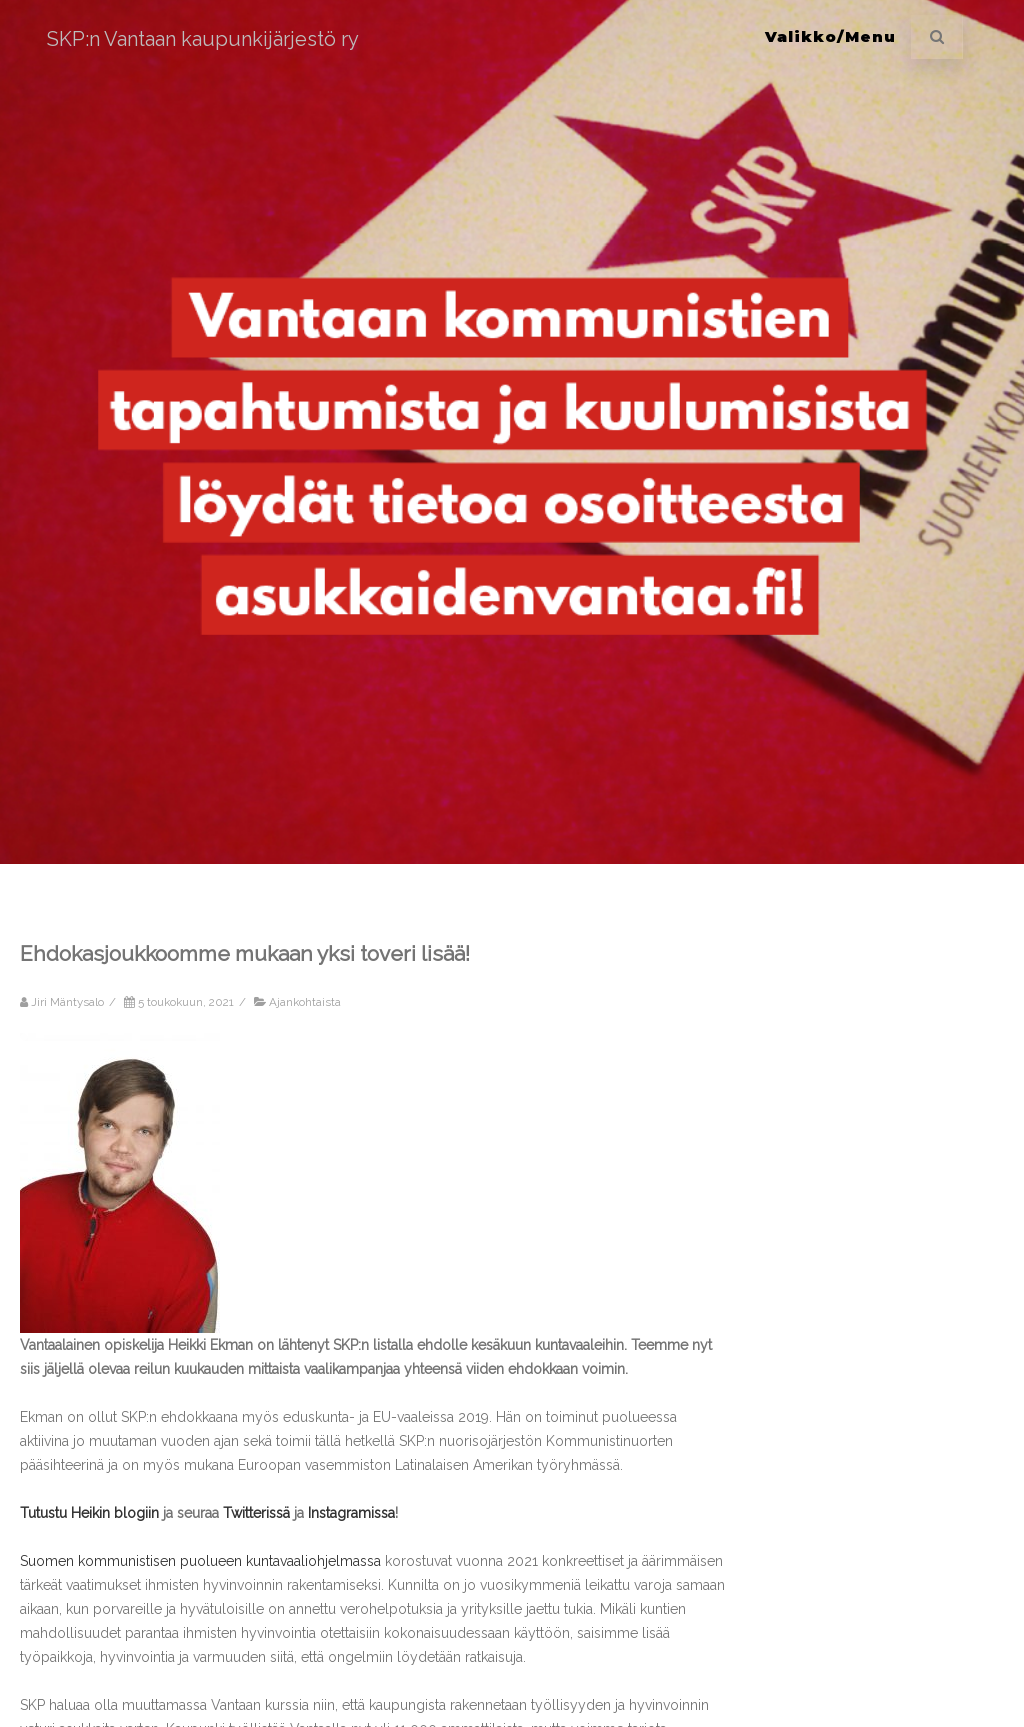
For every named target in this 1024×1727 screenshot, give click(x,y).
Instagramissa (351, 1513)
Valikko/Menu (830, 36)
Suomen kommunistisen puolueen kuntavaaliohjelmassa (200, 1561)
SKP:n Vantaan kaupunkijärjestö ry (203, 39)
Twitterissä (256, 1513)
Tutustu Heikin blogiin (89, 1513)
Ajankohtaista (305, 1002)
